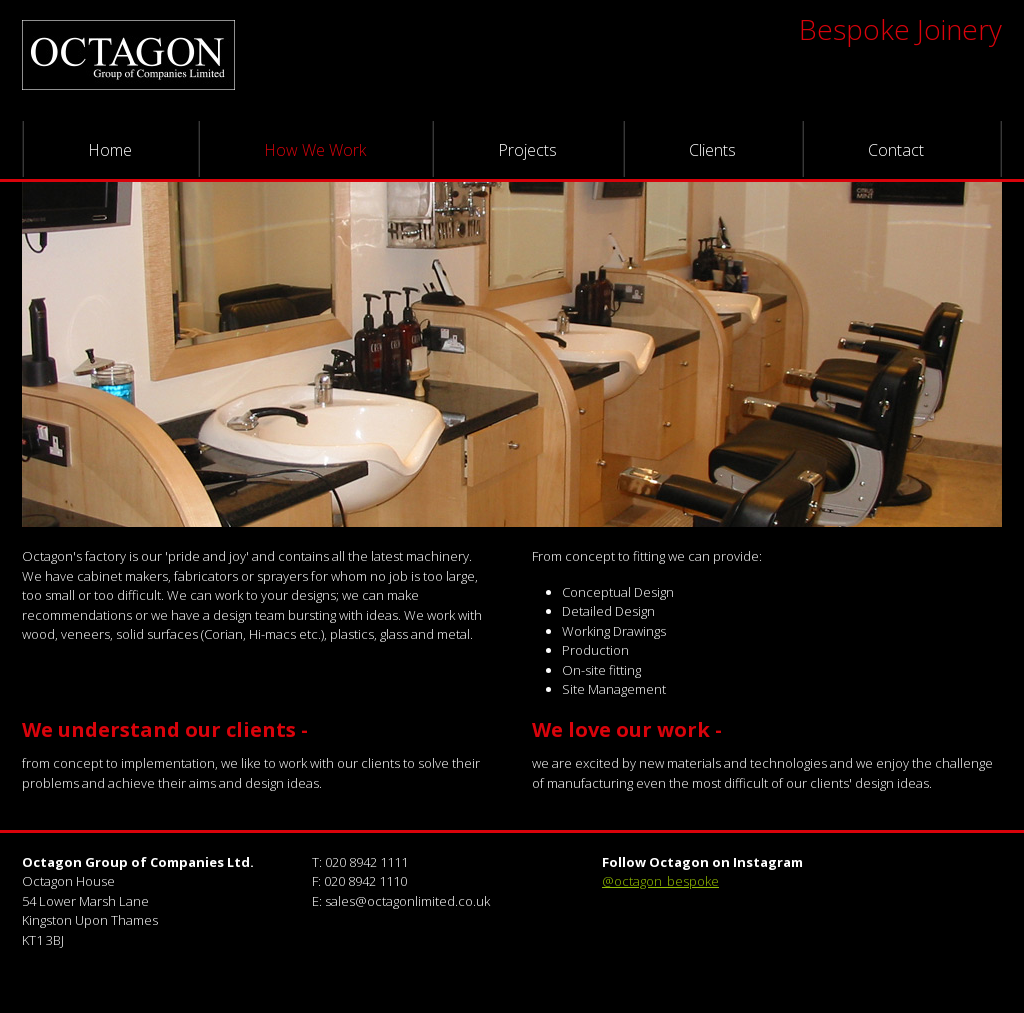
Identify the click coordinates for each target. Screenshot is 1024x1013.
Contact (896, 150)
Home (110, 150)
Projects (527, 150)
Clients (712, 150)
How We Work (315, 150)
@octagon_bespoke (660, 881)
